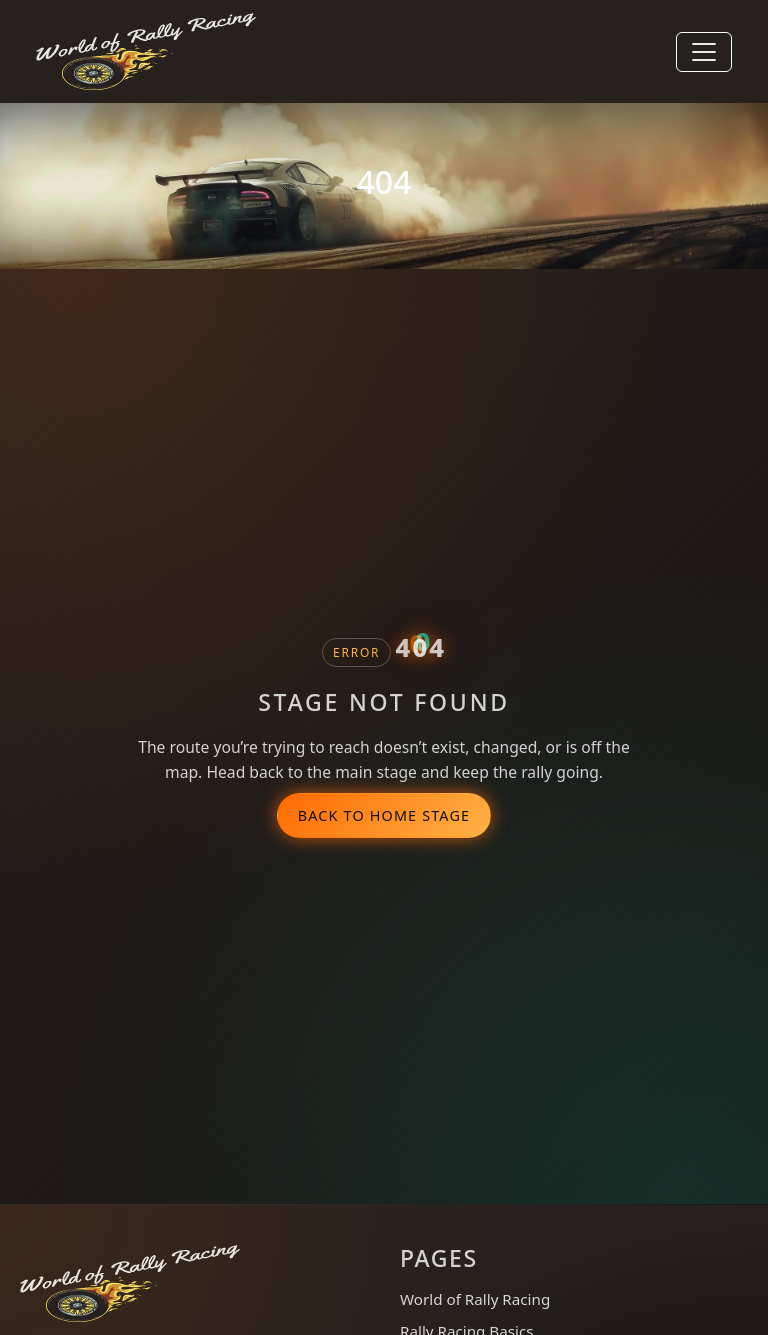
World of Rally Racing (475, 1299)
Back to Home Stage (384, 815)
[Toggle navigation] (704, 52)
